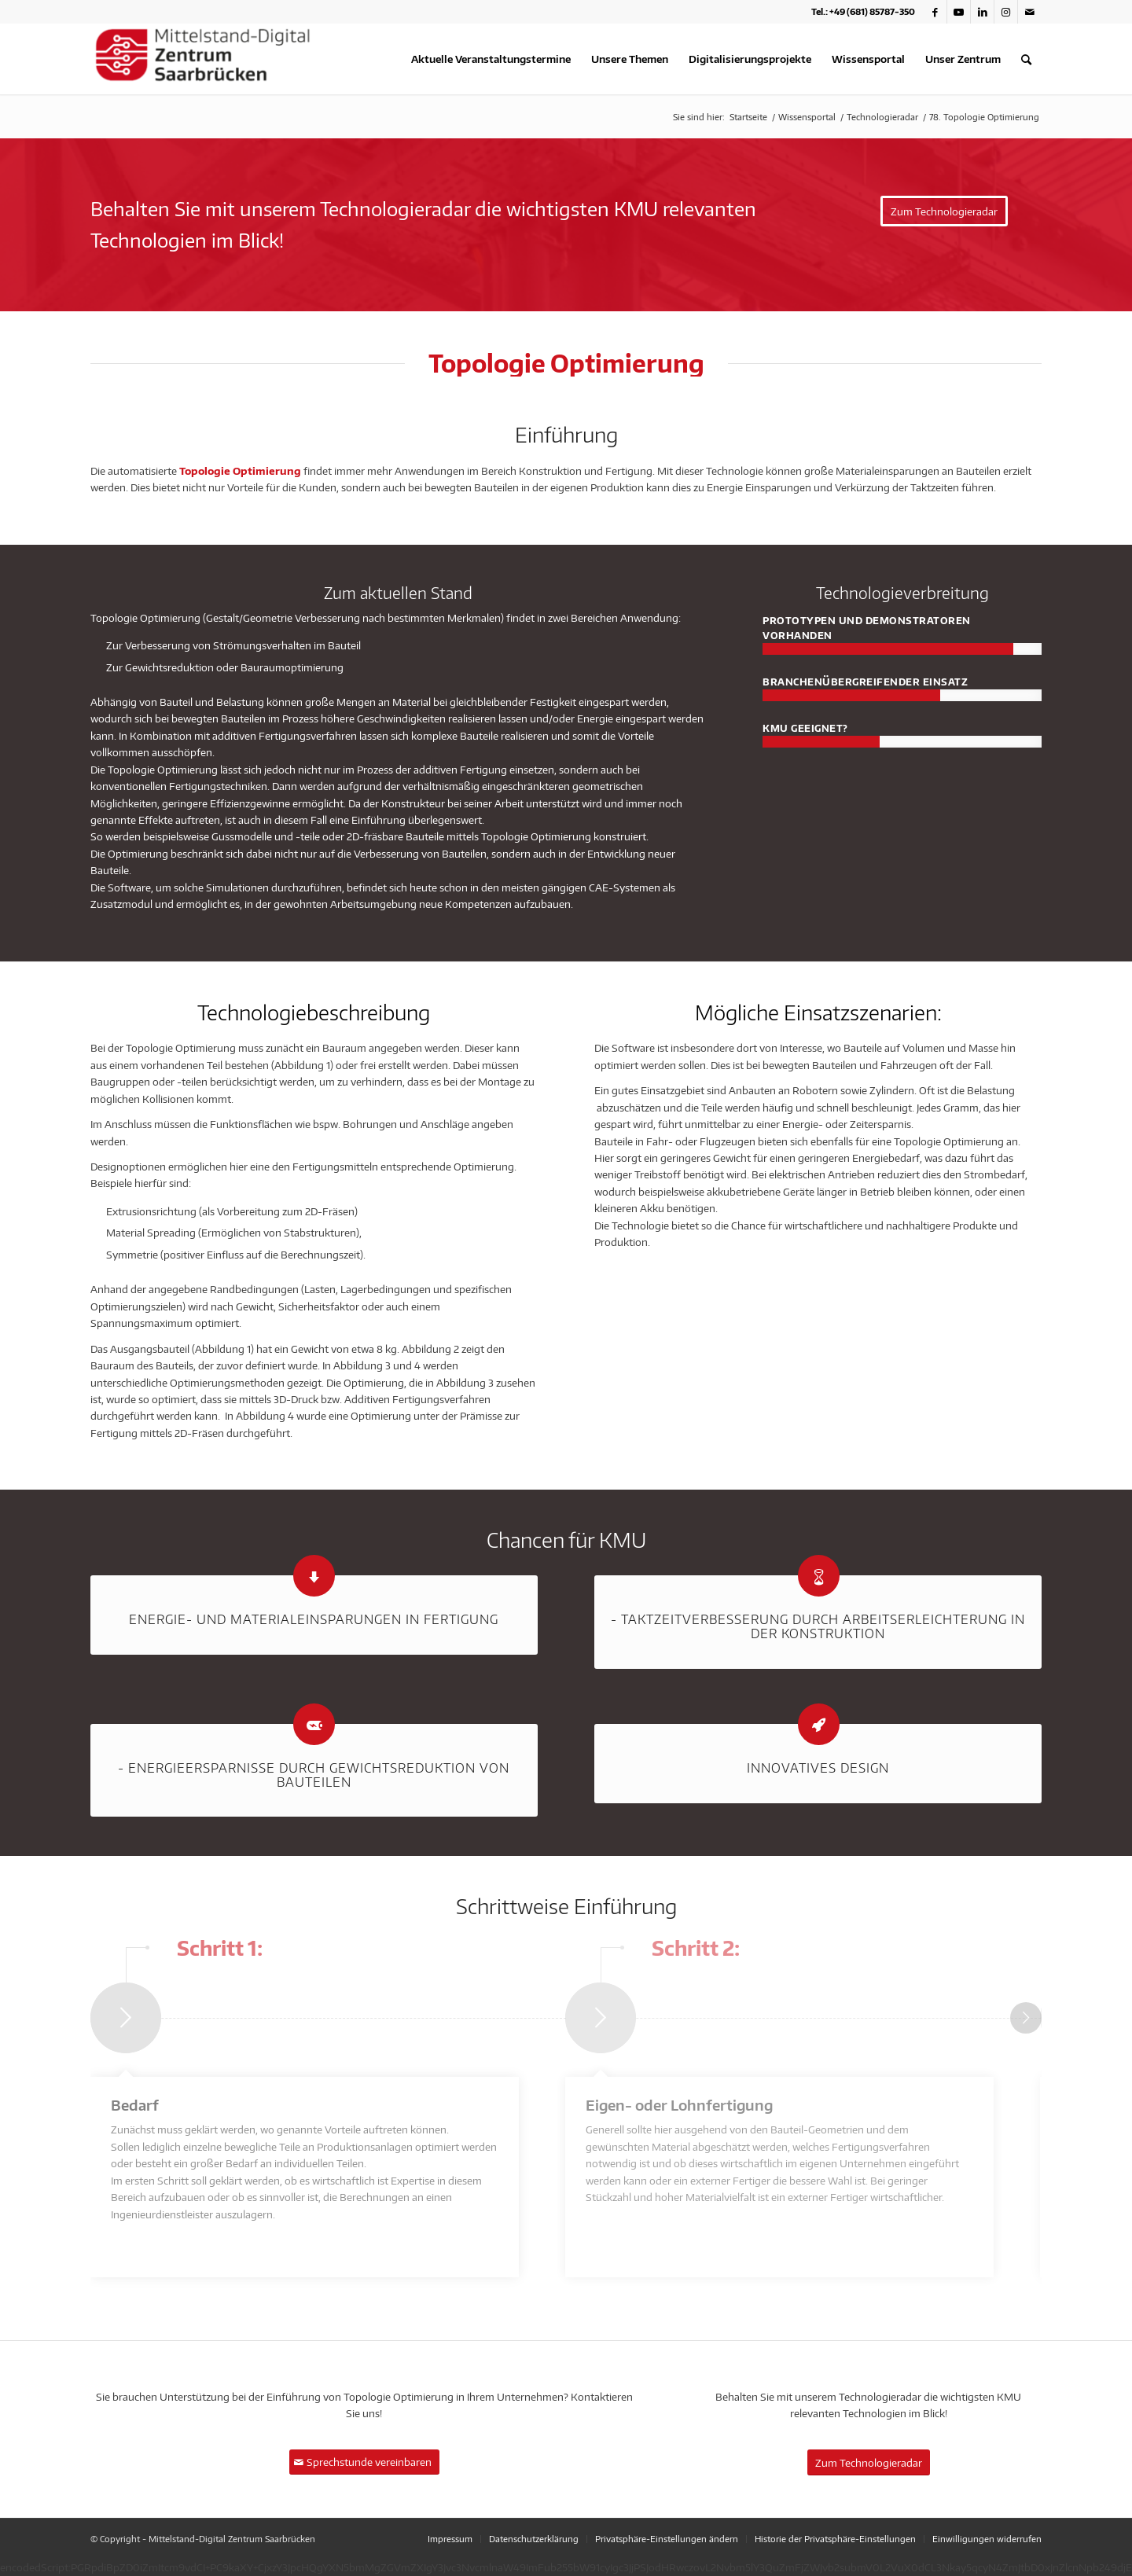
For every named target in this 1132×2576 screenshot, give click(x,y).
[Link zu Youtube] (958, 12)
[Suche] (1026, 59)
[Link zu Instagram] (1005, 12)
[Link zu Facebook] (935, 12)
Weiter (1026, 2018)
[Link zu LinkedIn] (982, 12)
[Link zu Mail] (1030, 12)
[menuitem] (491, 59)
